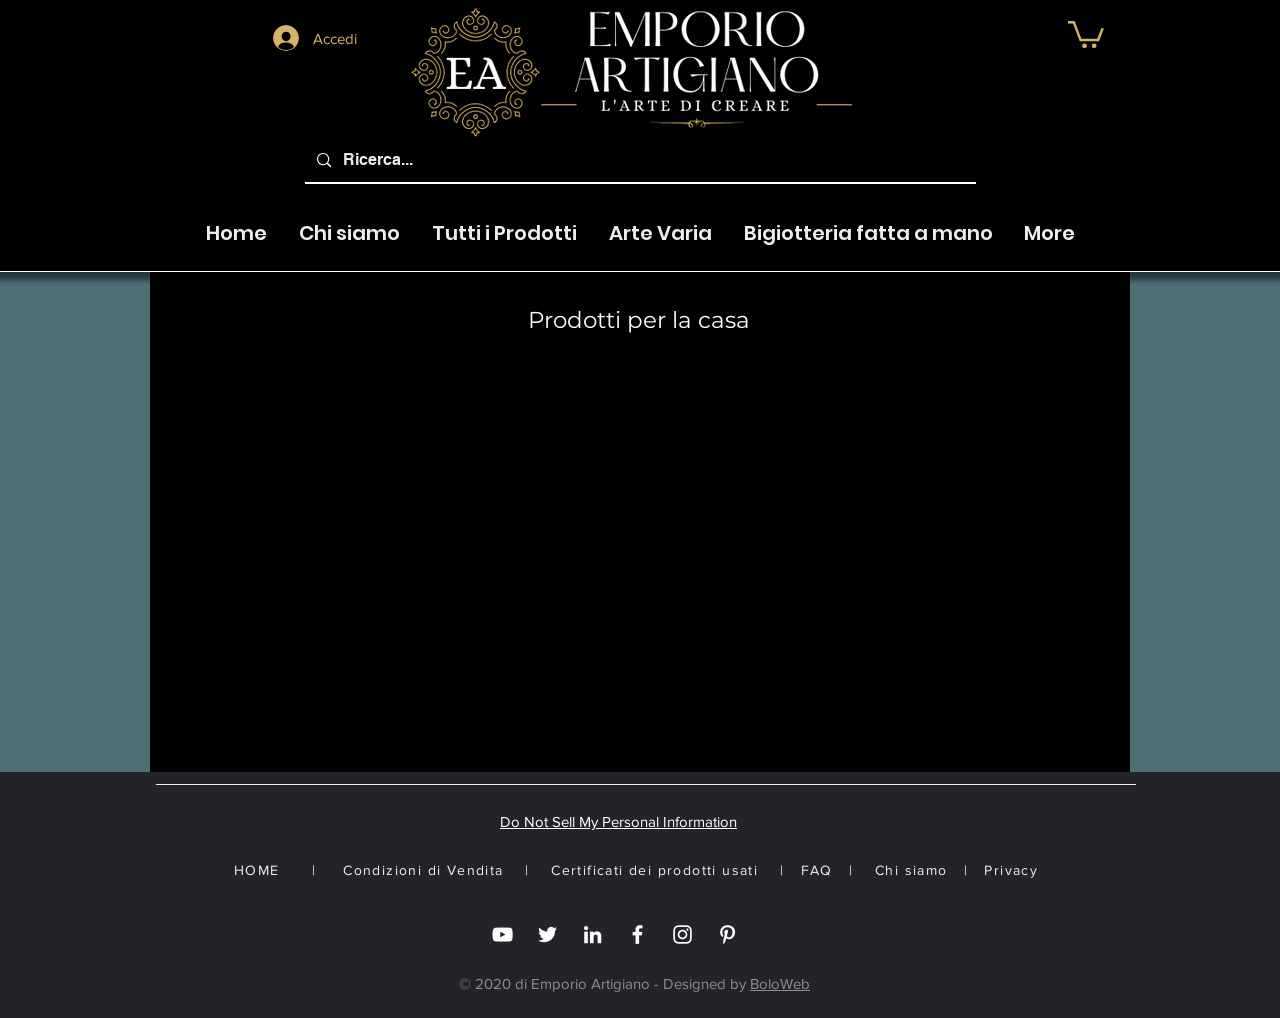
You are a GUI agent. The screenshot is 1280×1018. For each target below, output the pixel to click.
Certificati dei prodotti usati (654, 870)
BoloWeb (780, 983)
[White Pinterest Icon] (727, 934)
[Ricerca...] (638, 160)
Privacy (1011, 870)
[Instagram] (682, 934)
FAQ (817, 870)
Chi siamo (911, 870)
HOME (257, 870)
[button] (1086, 33)
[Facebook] (637, 934)
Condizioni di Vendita (423, 870)
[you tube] (502, 934)
